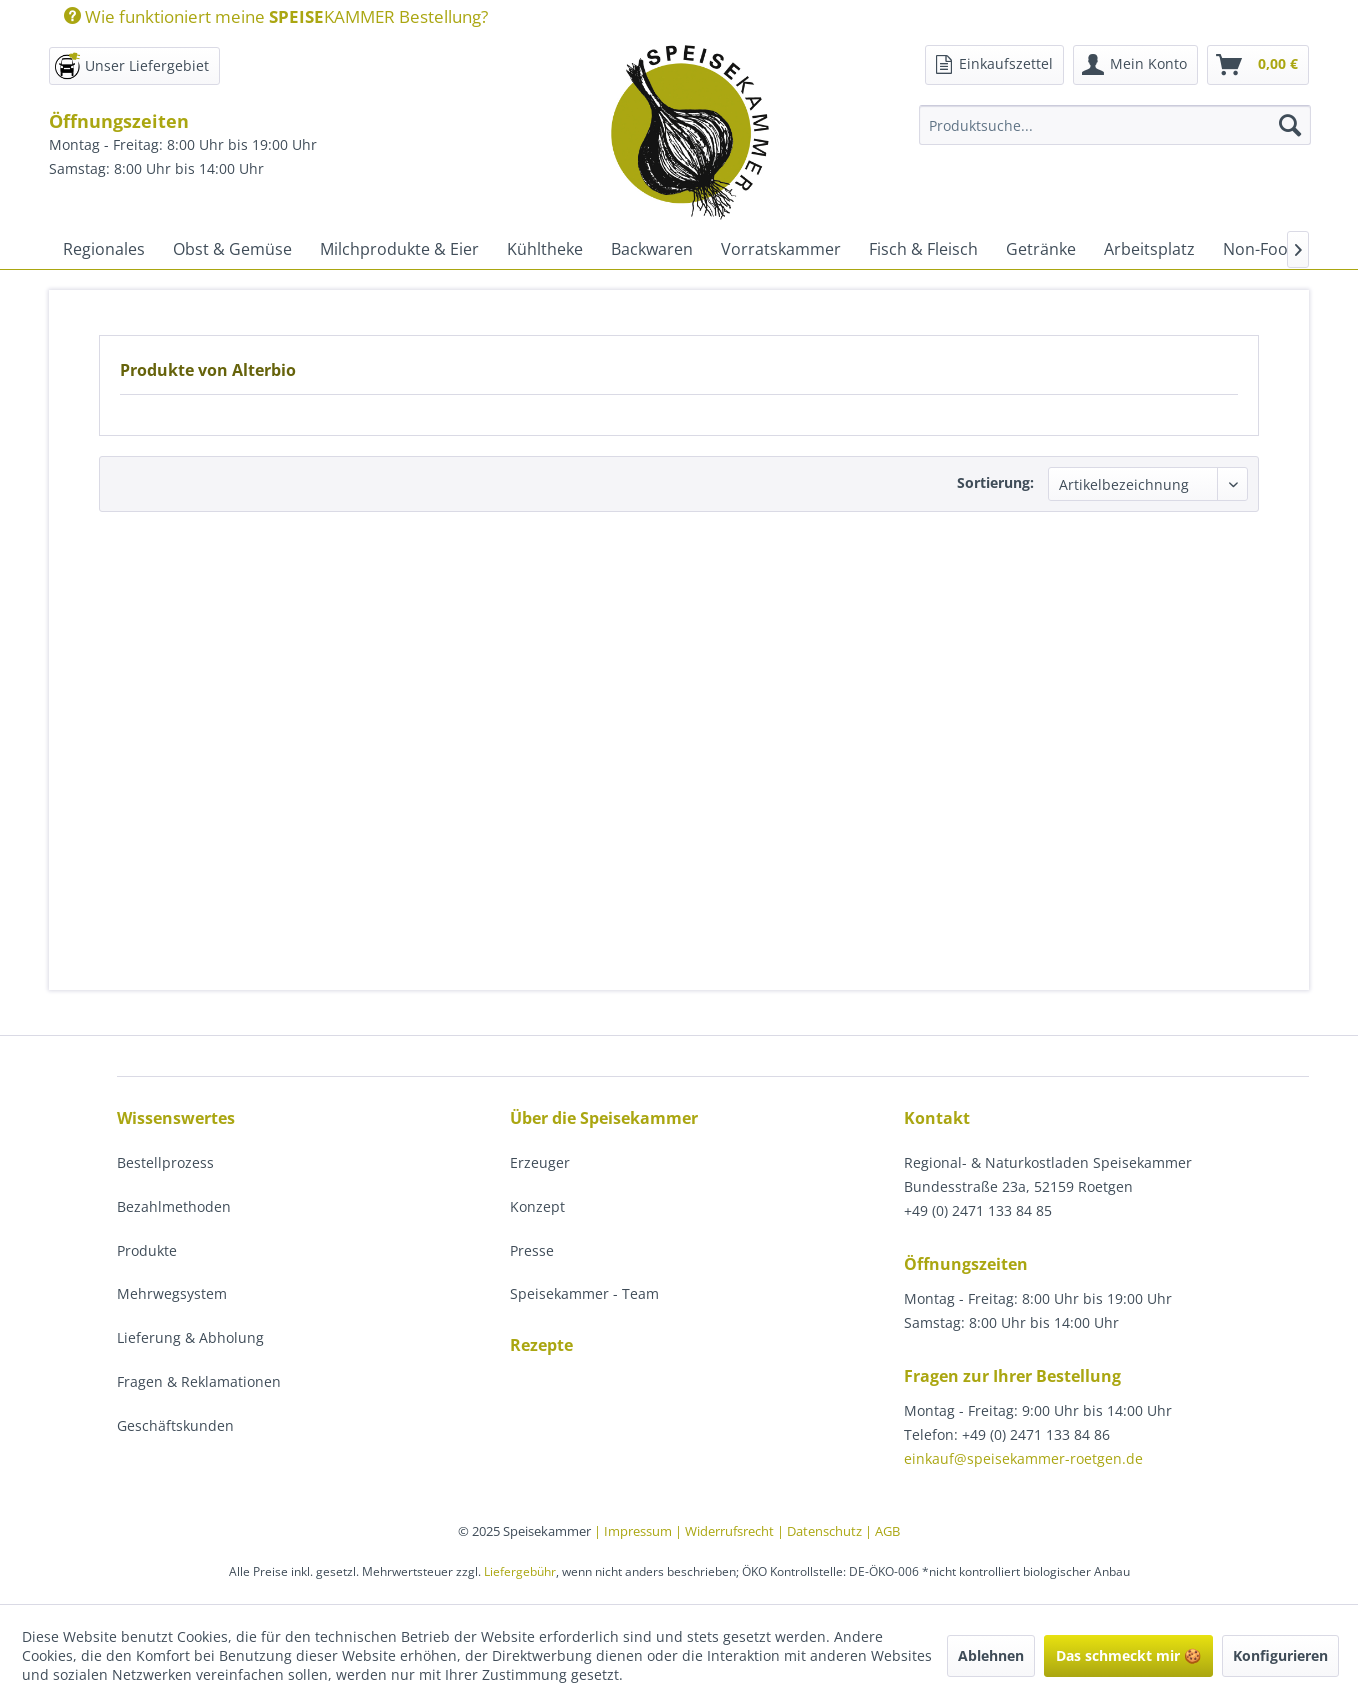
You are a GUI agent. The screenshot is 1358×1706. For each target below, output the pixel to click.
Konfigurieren (1280, 1655)
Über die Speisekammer (604, 1118)
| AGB (882, 1531)
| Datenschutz (821, 1531)
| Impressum (634, 1531)
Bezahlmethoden (174, 1206)
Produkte (147, 1250)
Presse (532, 1250)
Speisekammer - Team (584, 1293)
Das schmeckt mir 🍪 (1128, 1655)
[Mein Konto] (1135, 65)
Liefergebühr (520, 1571)
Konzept (537, 1206)
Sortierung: (995, 482)
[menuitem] (268, 16)
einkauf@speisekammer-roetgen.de (1023, 1458)
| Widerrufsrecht (726, 1531)
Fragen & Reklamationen (199, 1381)
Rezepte (541, 1345)
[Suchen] (1290, 125)
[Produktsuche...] (1115, 125)
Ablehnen (991, 1655)
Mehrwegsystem (172, 1293)
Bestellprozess (165, 1162)
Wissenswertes (176, 1118)
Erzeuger (540, 1162)
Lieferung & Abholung (190, 1337)
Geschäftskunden (175, 1425)
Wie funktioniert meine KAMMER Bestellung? (276, 16)
